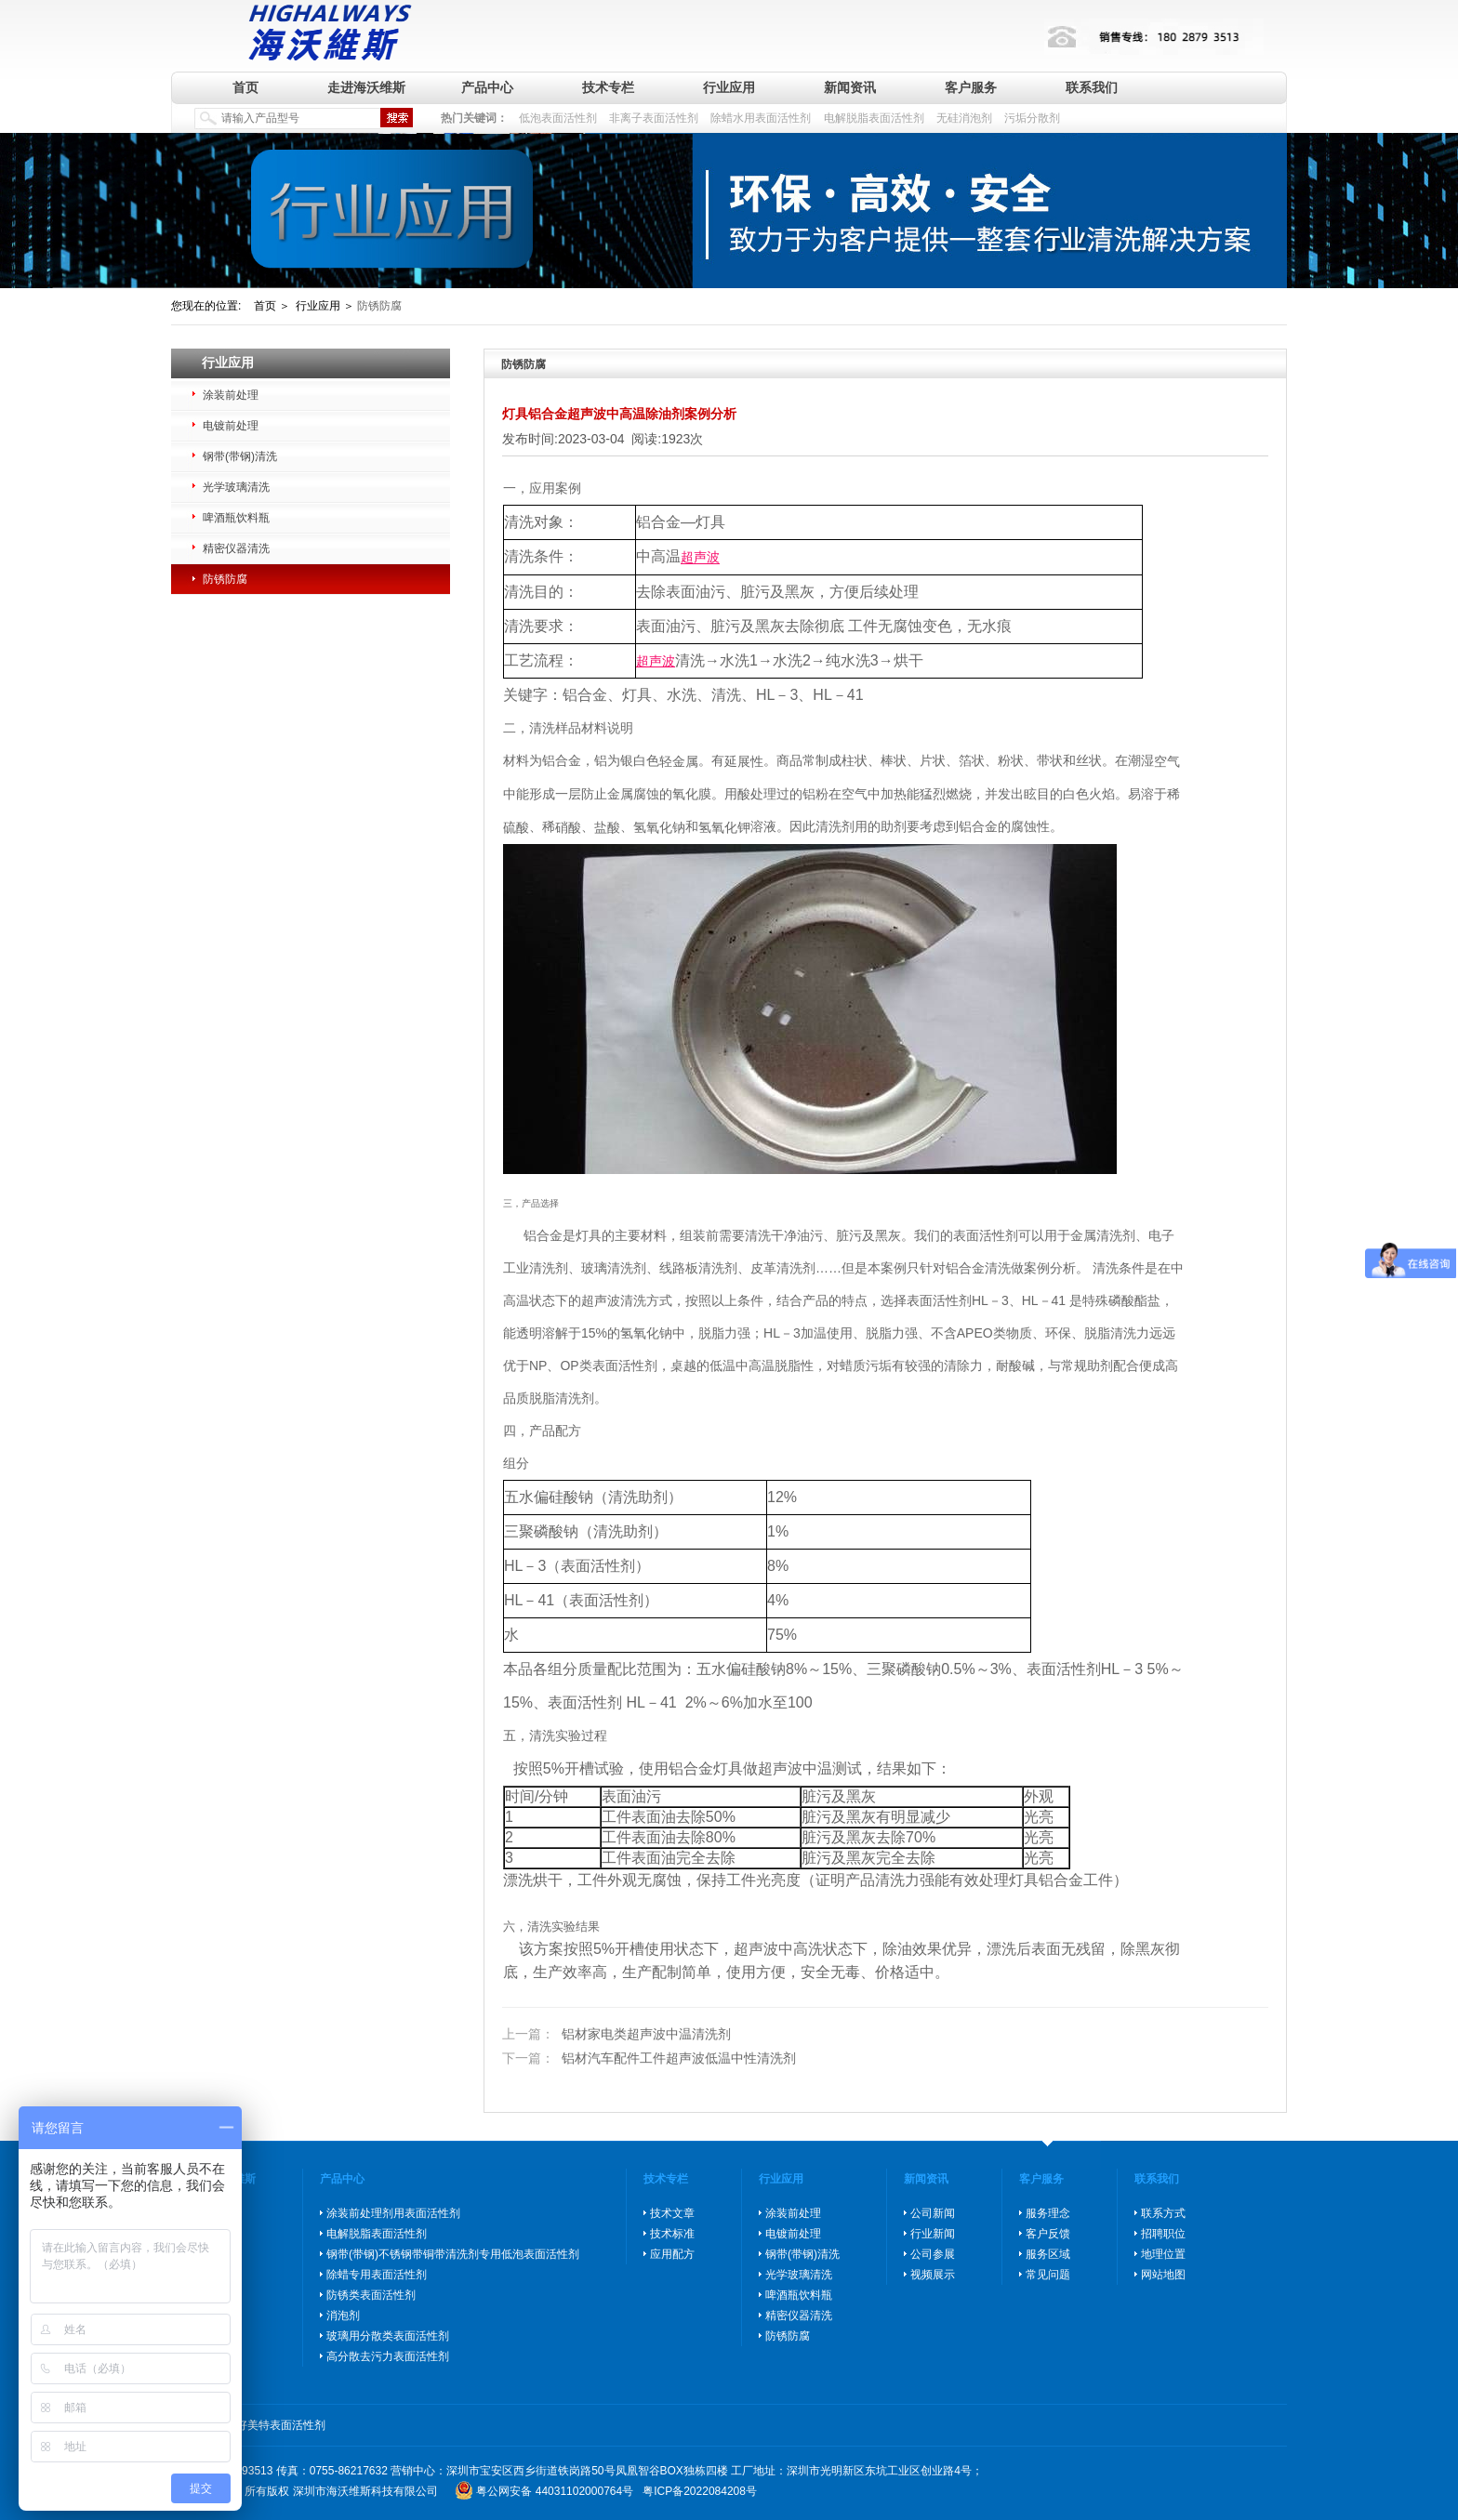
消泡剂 (343, 2315)
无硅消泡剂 (964, 118)
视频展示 (932, 2274)
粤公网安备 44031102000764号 (554, 2491)
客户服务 (971, 87)
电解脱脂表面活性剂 (874, 118)
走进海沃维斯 (366, 87)
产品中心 (487, 87)
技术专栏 (608, 87)
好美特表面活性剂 (280, 2425)
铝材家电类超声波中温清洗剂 (616, 2034)
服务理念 (1048, 2213)
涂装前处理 (230, 395)
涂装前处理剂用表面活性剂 (393, 2213)
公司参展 (932, 2254)
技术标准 (672, 2233)
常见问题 (1048, 2274)
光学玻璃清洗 (236, 487)
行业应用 (729, 87)
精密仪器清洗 (236, 548)
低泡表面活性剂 (558, 118)
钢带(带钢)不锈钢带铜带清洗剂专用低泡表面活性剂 (452, 2254)
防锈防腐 (225, 579)
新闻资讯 (850, 87)
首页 (245, 87)
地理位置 (1163, 2254)
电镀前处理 (230, 425)
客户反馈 (1048, 2233)
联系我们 (1092, 87)
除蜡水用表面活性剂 (760, 118)
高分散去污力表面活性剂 (387, 2356)
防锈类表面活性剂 (371, 2295)
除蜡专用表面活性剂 (376, 2274)
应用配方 (672, 2254)
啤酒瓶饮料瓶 (236, 517)
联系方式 (1163, 2213)
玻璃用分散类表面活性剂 (387, 2335)
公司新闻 (932, 2213)
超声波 (700, 557)
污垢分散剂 (1032, 118)
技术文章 (672, 2213)
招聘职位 (1163, 2233)
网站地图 (1163, 2274)
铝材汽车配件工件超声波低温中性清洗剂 (649, 2058)
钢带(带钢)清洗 (240, 456)
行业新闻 (932, 2233)
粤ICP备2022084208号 (700, 2491)
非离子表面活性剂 (653, 118)
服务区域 (1048, 2254)
